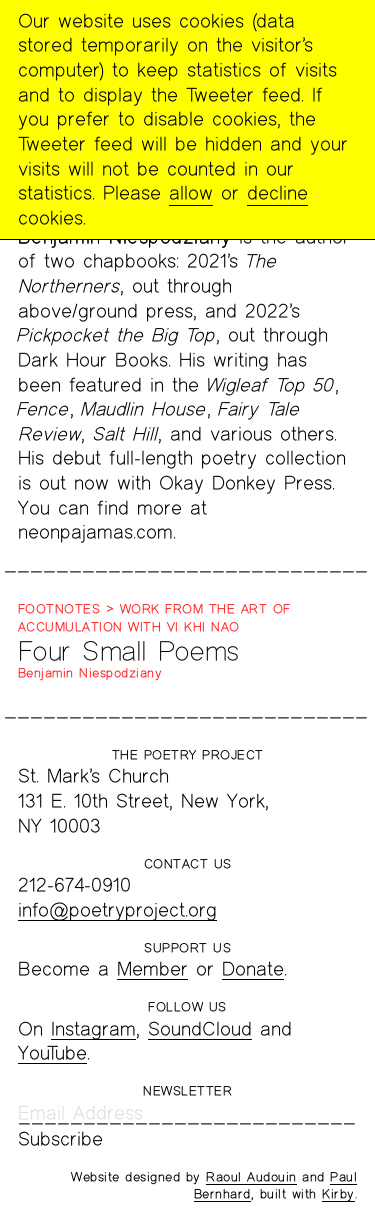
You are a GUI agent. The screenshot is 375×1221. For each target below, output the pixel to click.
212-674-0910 (74, 884)
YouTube (52, 1052)
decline (277, 192)
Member (152, 968)
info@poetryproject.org (117, 909)
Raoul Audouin (251, 1177)
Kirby (338, 1194)
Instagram (93, 1028)
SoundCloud (200, 1028)
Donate (253, 968)
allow (191, 192)
